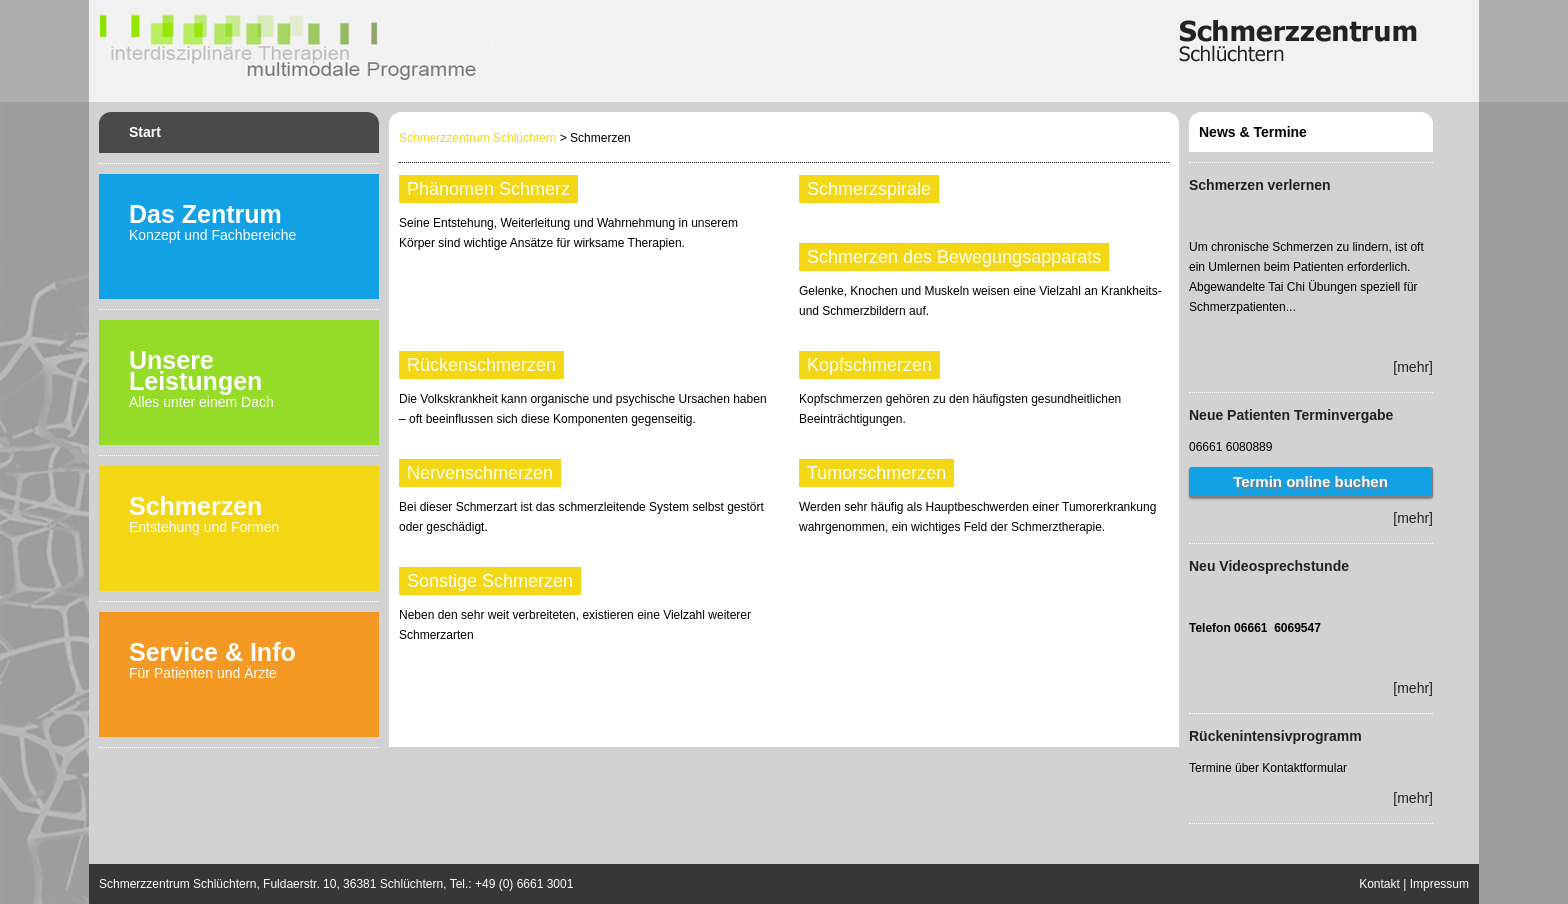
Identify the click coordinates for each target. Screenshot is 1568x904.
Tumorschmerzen (876, 473)
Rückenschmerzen (481, 365)
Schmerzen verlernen (1260, 185)
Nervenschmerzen (480, 473)
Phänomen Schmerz (488, 189)
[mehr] (1413, 367)
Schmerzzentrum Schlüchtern (477, 138)
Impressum (1439, 884)
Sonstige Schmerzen (490, 581)
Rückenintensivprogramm (1275, 736)
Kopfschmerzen (869, 365)
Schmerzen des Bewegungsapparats (954, 257)
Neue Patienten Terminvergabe (1291, 415)
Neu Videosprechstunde (1269, 566)
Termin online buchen (1310, 481)
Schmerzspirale (869, 189)
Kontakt (1379, 884)
